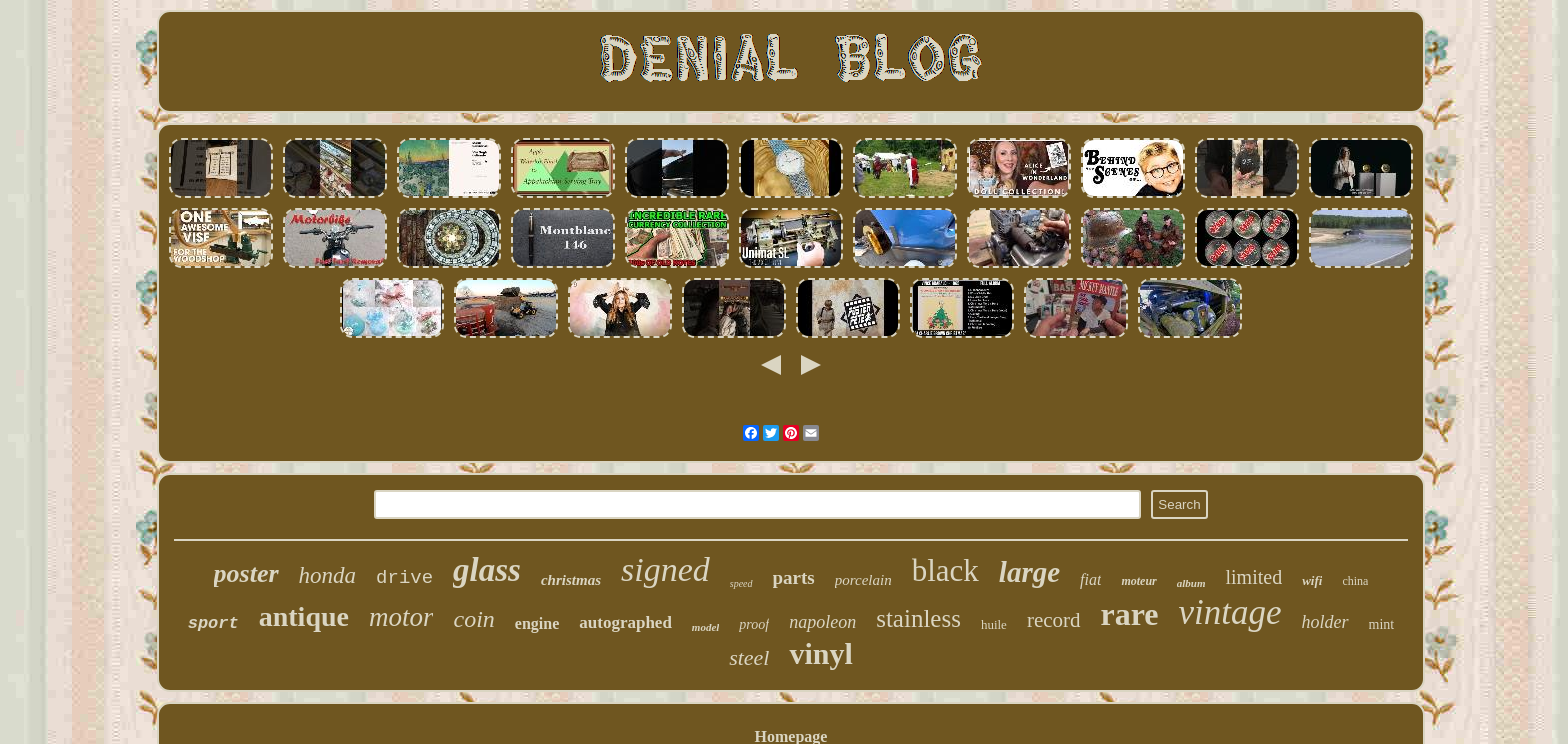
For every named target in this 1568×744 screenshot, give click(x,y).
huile (994, 624)
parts (794, 577)
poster (246, 573)
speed (741, 583)
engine (537, 623)
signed (665, 569)
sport (213, 623)
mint (1382, 624)
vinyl (820, 653)
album (1191, 583)
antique (304, 616)
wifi (1312, 580)
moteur (1138, 581)
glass (487, 570)
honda (328, 575)
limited (1253, 577)
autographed (625, 622)
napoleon (822, 622)
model (706, 627)
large (1029, 572)
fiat (1090, 579)
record (1054, 620)
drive (404, 578)
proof (754, 624)
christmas (571, 580)
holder (1325, 622)
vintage (1230, 612)
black (945, 570)
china (1355, 581)
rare (1130, 614)
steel (749, 657)
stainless (918, 618)
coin (473, 619)
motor (401, 617)
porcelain (863, 580)
